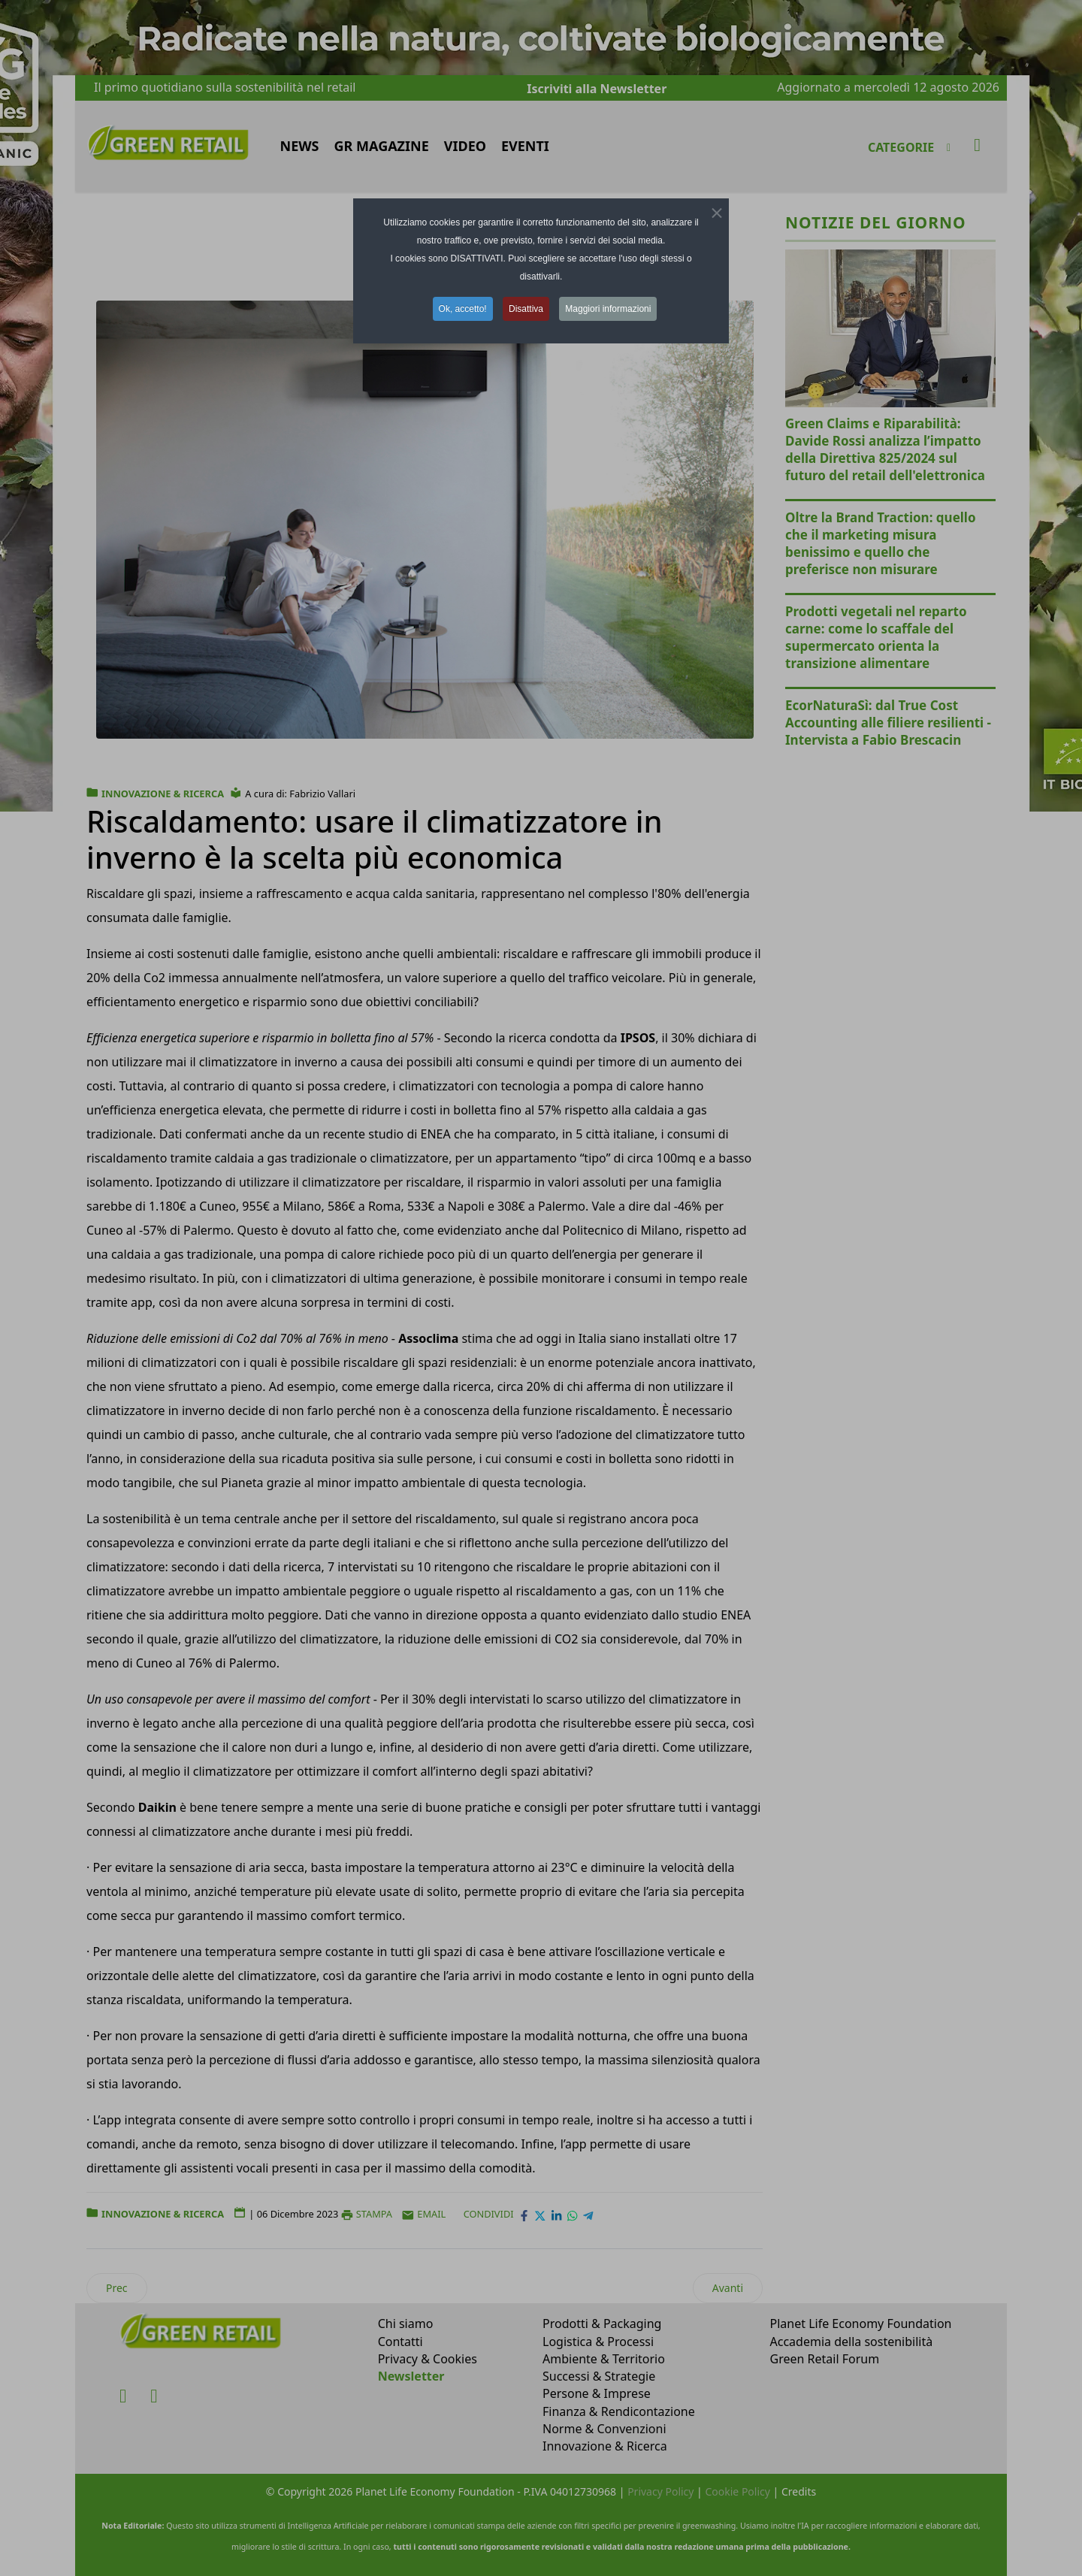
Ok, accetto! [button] (463, 309)
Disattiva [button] (526, 309)
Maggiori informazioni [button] (608, 309)
